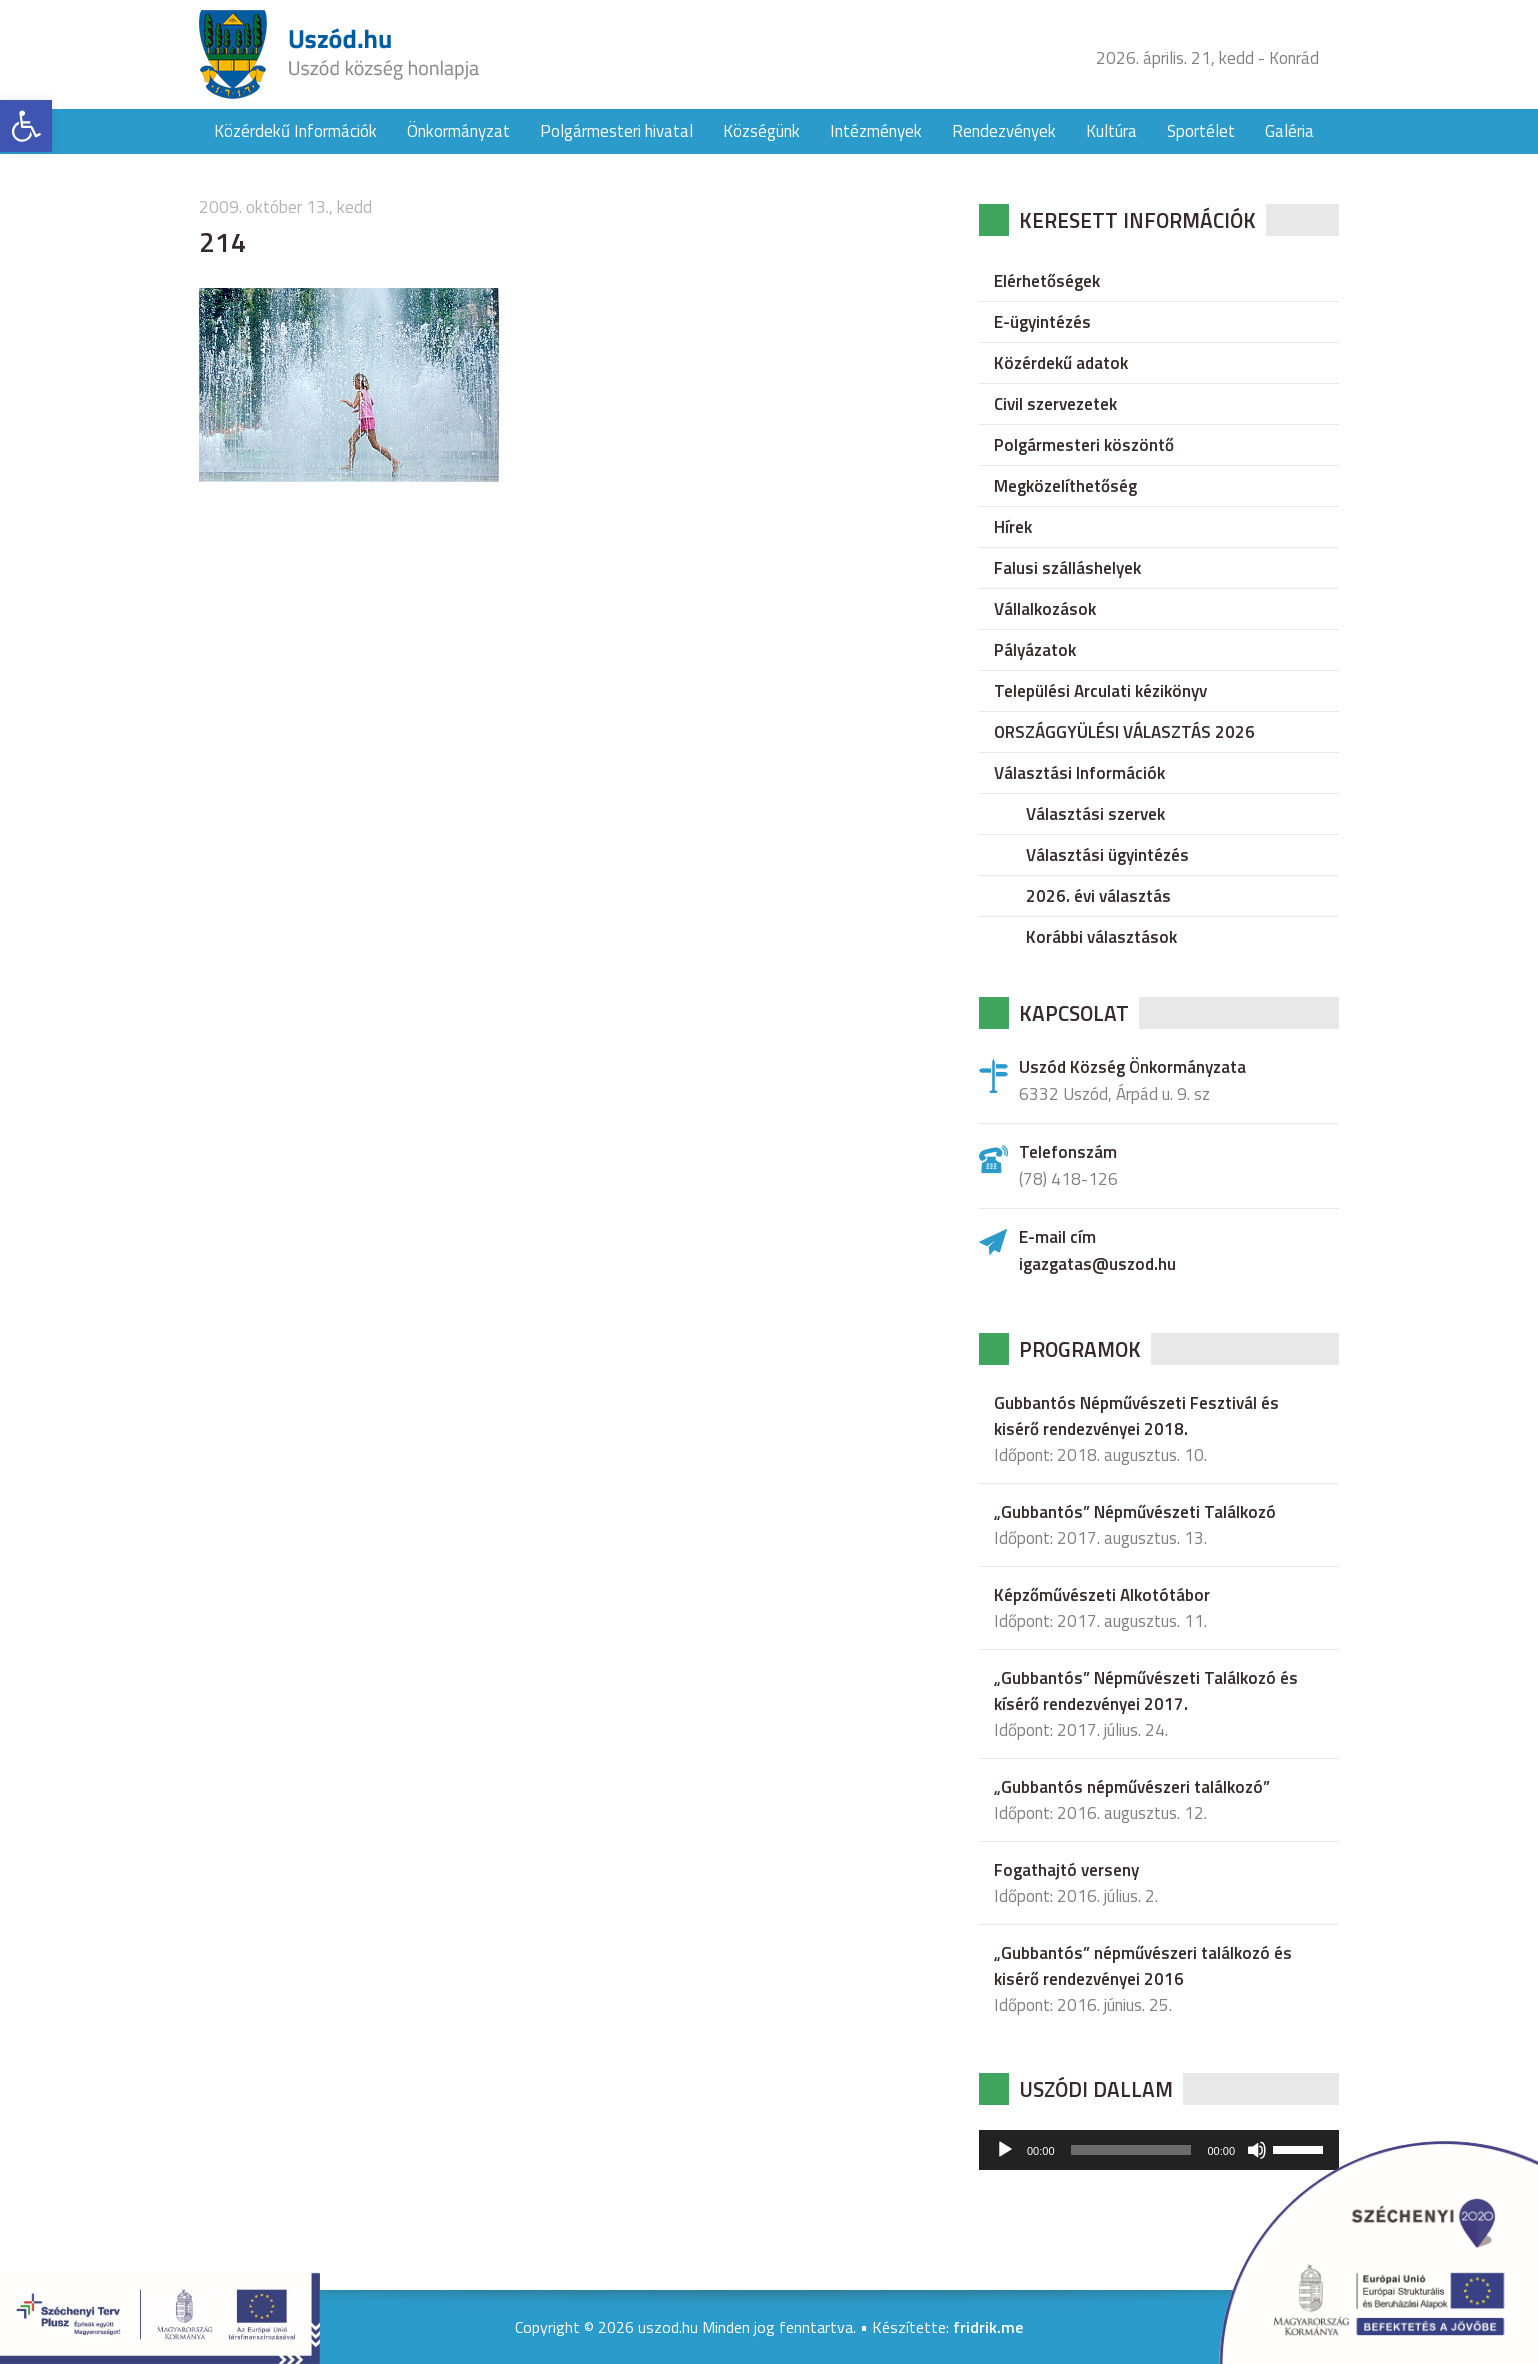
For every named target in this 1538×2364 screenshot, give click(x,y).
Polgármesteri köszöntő (1084, 445)
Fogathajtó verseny (1066, 1870)
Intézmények (876, 131)
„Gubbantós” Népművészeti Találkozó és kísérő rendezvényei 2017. (1146, 1691)
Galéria (1289, 131)
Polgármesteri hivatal (616, 131)
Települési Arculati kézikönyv (1100, 691)
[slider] (1131, 2150)
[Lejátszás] (1005, 2150)
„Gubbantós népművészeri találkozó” (1132, 1787)
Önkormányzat (458, 131)
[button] (26, 126)
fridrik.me (988, 2327)
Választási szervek (1095, 814)
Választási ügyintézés (1107, 855)
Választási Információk (1079, 773)
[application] (1159, 2150)
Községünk (761, 131)
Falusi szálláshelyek (1067, 568)
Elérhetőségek (1047, 281)
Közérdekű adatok (1061, 363)
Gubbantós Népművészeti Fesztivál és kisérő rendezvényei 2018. (1136, 1416)
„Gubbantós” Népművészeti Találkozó (1135, 1512)
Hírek (1013, 527)
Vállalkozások (1045, 609)
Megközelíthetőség (1065, 486)
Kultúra (1111, 131)
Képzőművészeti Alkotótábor (1102, 1595)
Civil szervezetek (1055, 404)
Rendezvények (1004, 131)
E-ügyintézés (1042, 322)
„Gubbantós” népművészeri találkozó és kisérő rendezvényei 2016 (1143, 1966)
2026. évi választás (1098, 896)
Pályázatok (1035, 650)
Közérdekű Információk (295, 131)
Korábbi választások (1101, 937)
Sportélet (1201, 131)
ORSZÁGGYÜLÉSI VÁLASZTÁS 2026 (1124, 732)
